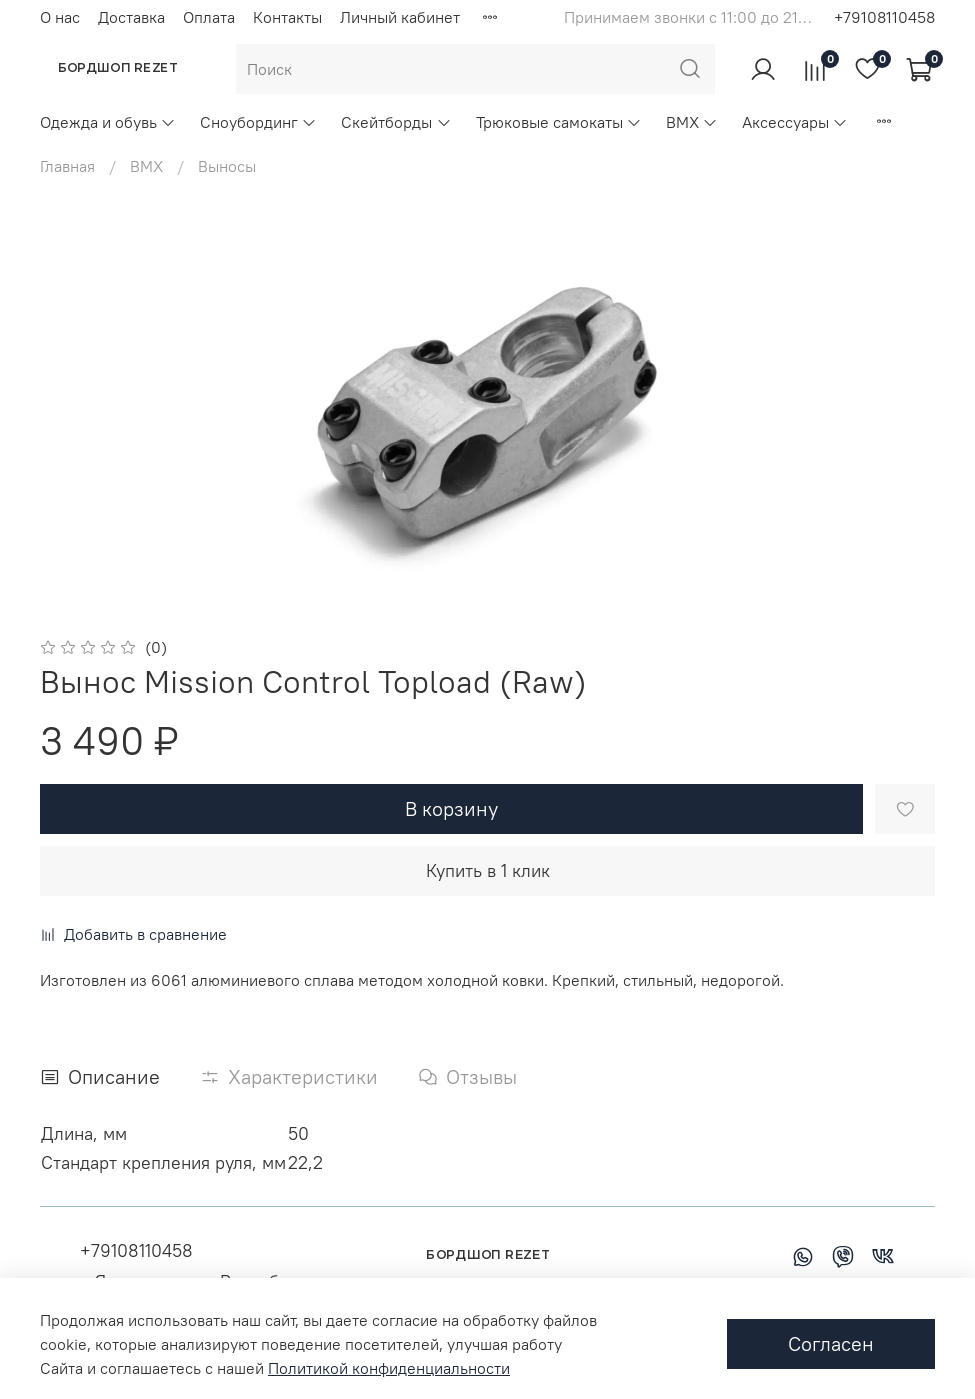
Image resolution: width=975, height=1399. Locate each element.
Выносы (227, 166)
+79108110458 (884, 17)
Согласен (831, 1343)
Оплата (209, 17)
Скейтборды (396, 122)
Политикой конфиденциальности (389, 1368)
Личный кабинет (400, 17)
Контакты (287, 17)
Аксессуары (795, 122)
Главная (67, 166)
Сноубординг (258, 122)
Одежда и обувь (108, 122)
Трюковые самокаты (559, 122)
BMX (692, 122)
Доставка (131, 17)
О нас (60, 17)
